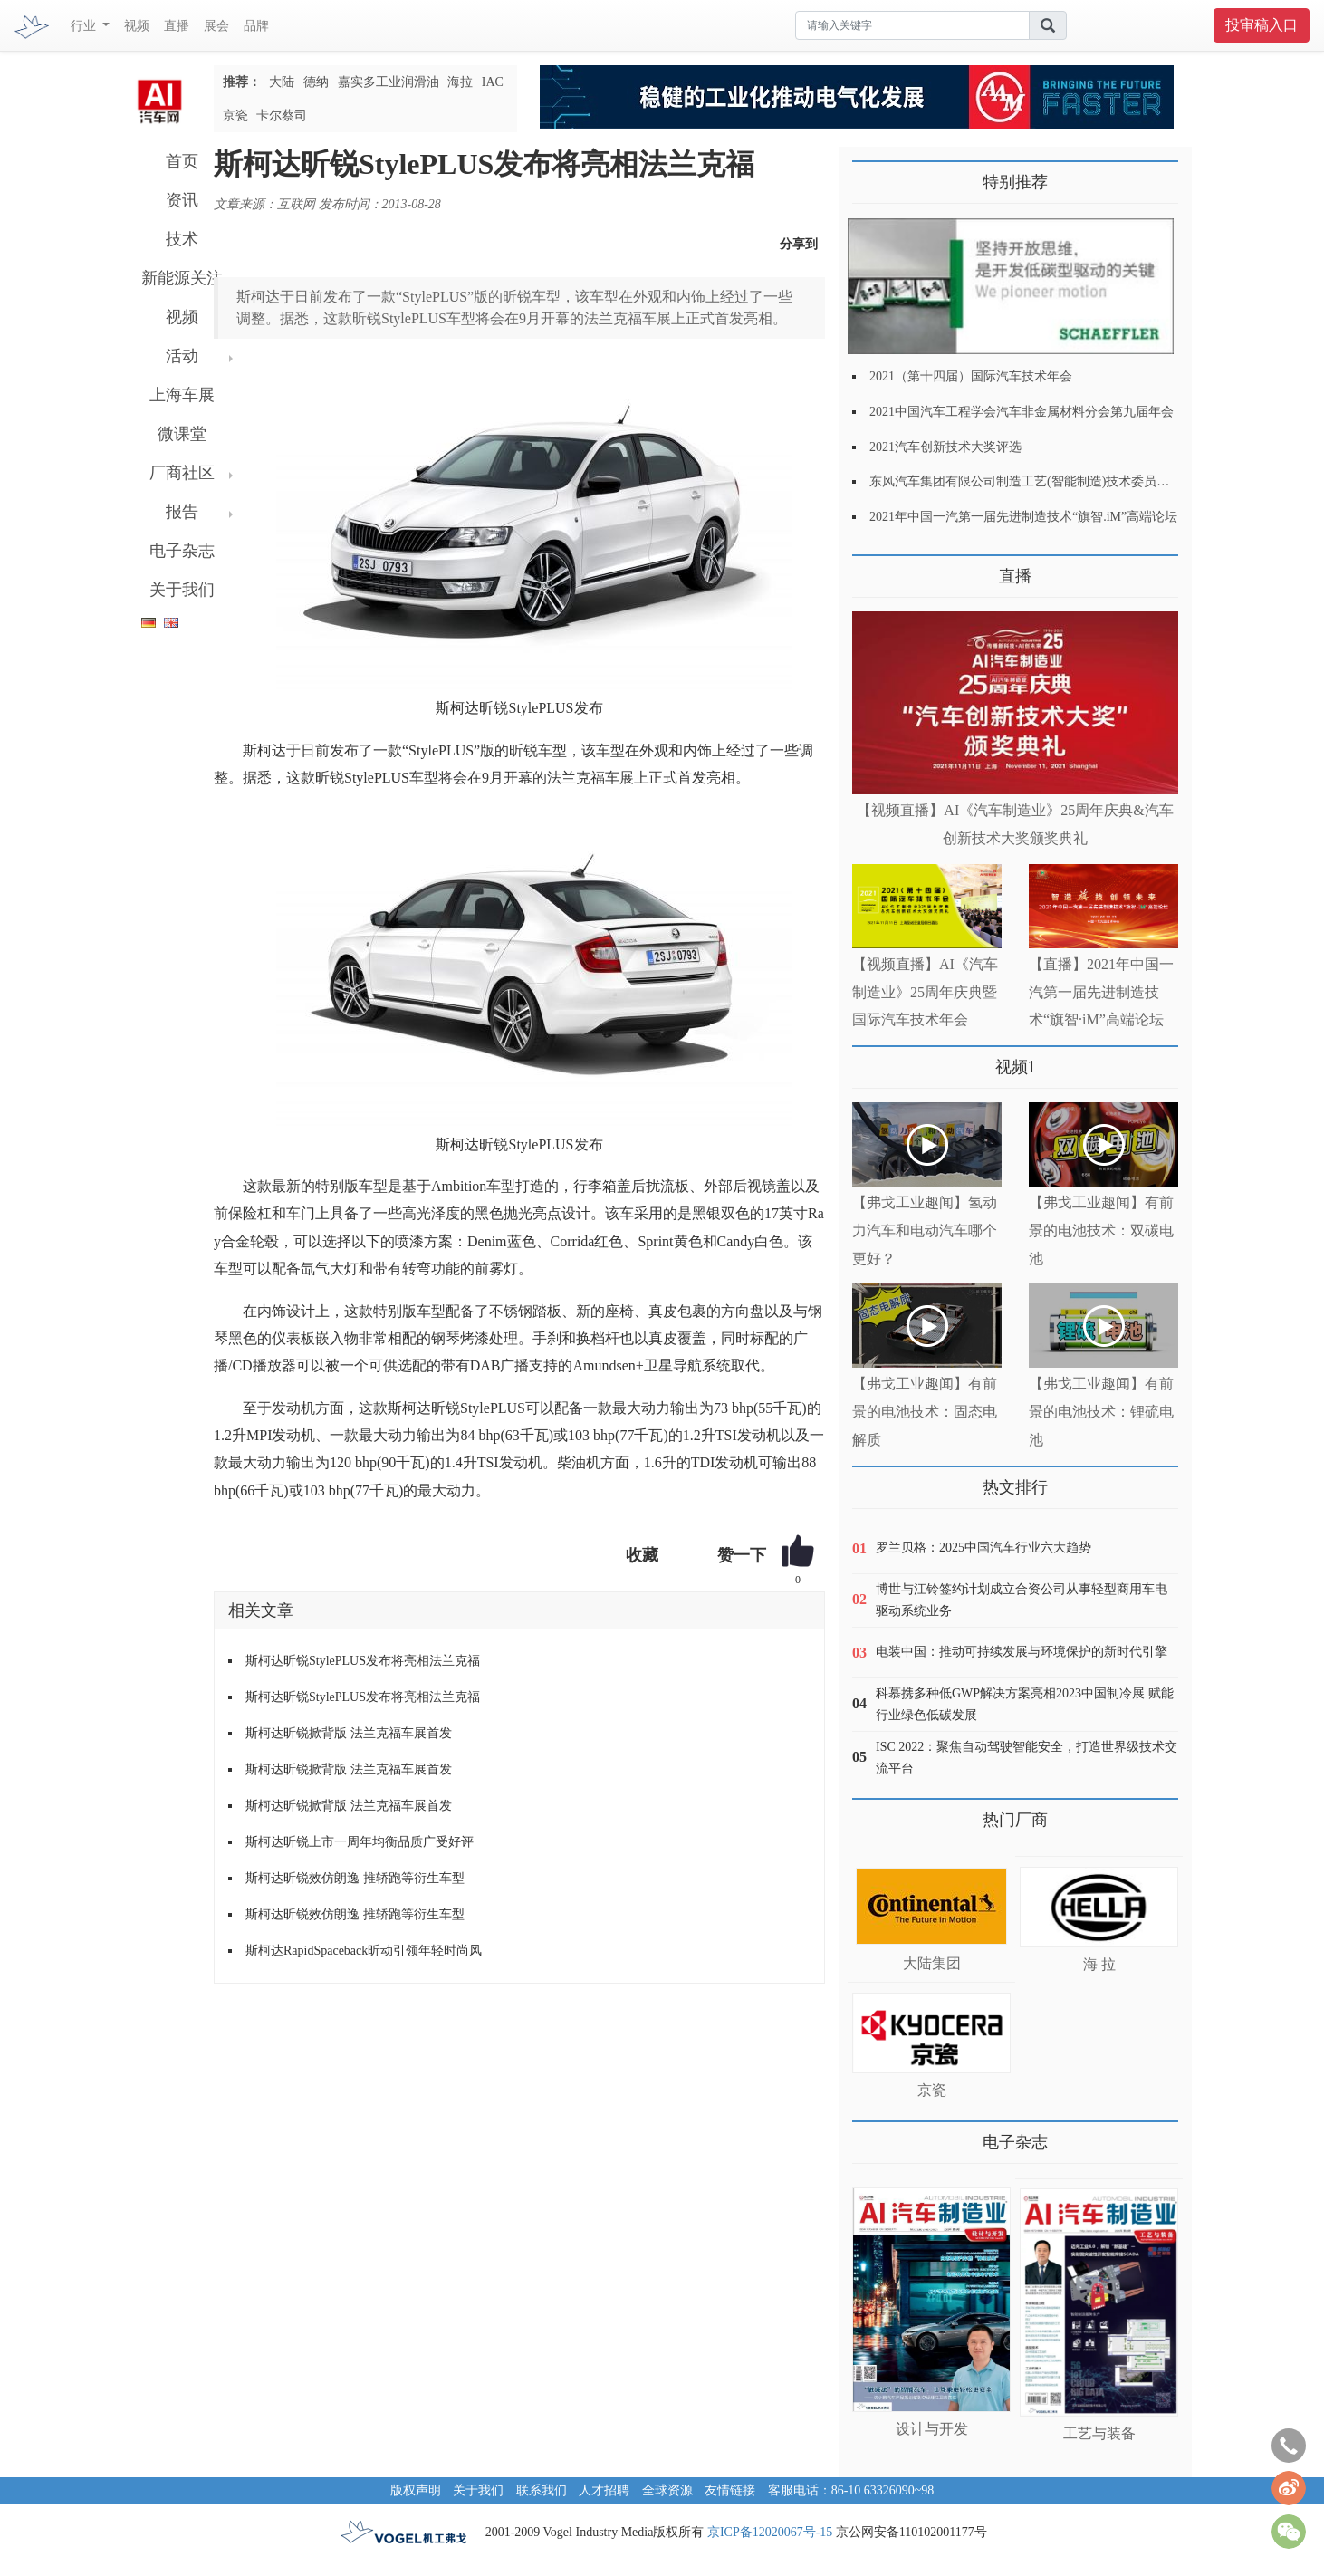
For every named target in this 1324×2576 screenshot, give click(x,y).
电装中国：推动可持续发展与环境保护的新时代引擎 (1021, 1651)
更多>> (870, 569)
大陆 (281, 82)
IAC (493, 82)
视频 (136, 26)
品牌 (256, 26)
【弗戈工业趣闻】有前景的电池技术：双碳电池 (1101, 1230)
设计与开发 (932, 2429)
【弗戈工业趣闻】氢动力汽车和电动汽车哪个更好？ (924, 1230)
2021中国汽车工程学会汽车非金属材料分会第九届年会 (1021, 411)
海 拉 (1099, 1964)
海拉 (460, 82)
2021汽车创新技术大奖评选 (945, 447)
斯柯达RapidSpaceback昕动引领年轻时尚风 (363, 1950)
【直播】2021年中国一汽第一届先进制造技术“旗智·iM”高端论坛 (1101, 992)
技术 (182, 239)
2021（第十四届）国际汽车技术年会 (970, 376)
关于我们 (182, 590)
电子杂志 (182, 551)
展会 (216, 26)
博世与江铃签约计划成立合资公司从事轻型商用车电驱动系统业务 (1021, 1600)
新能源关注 (182, 278)
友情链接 (730, 2490)
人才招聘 (604, 2490)
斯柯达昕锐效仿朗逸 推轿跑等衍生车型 (355, 1878)
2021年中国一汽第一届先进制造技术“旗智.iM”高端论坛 (1023, 517)
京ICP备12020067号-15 (769, 2532)
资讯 (182, 200)
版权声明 (415, 2490)
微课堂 (182, 434)
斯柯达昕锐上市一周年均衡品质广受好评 (359, 1842)
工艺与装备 (1099, 2433)
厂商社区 (182, 473)
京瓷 (235, 115)
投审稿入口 (1261, 25)
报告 (182, 512)
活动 (182, 356)
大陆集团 (932, 1963)
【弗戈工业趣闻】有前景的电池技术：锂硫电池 (1101, 1411)
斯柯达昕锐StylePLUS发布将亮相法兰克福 (362, 1661)
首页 (182, 161)
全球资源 (667, 2490)
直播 (176, 26)
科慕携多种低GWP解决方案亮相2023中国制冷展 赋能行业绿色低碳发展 (1025, 1704)
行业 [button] (85, 26)
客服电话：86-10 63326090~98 (851, 2490)
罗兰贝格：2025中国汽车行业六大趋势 (983, 1547)
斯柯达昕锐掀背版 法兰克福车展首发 (348, 1733)
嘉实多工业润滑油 (388, 82)
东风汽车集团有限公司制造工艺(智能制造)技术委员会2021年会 (1044, 481)
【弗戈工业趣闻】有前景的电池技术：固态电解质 (924, 1411)
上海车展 (182, 395)
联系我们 (541, 2490)
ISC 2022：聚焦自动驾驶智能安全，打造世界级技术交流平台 (1026, 1757)
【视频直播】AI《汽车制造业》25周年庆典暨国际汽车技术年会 (925, 992)
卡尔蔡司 (281, 115)
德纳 (316, 82)
